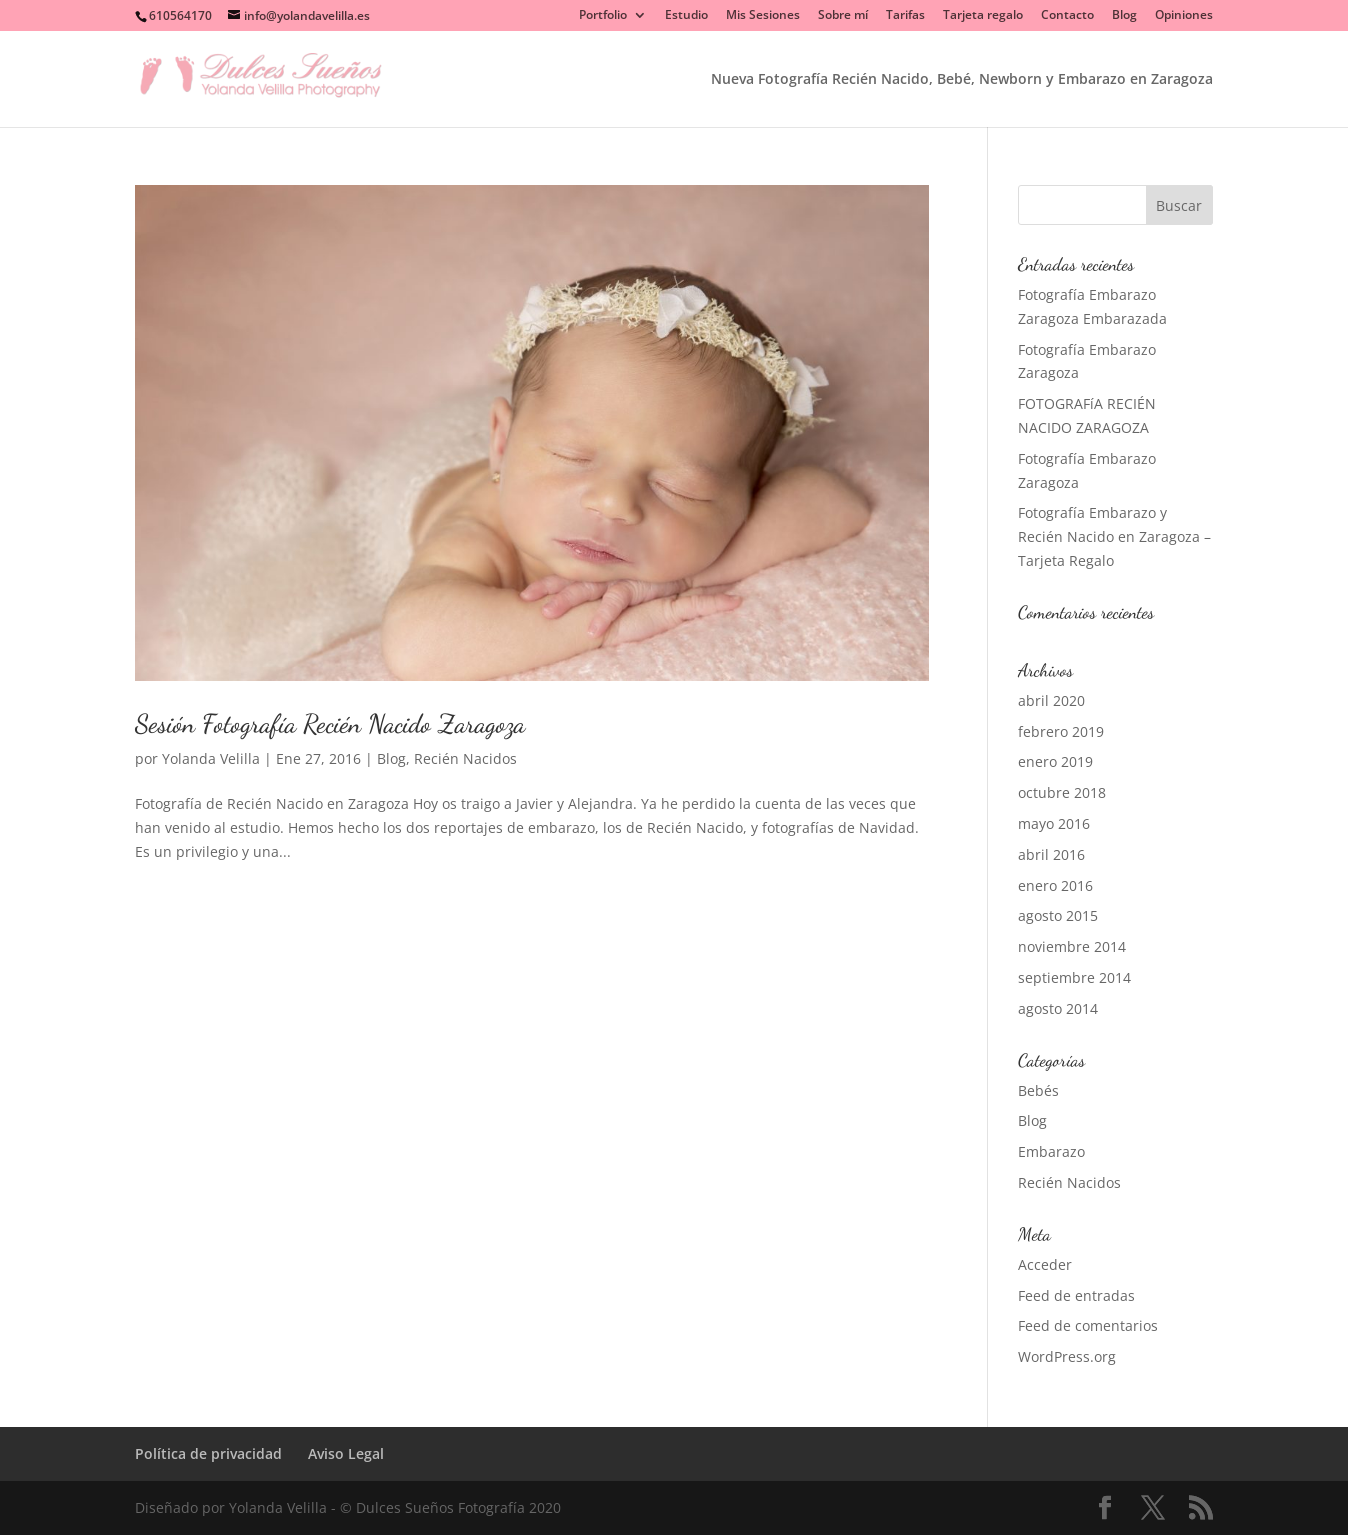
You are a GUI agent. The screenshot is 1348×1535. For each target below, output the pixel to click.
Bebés (1038, 1090)
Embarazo (1051, 1151)
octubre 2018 (1062, 792)
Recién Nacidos (465, 758)
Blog (1124, 16)
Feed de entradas (1076, 1295)
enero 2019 (1055, 761)
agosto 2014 (1058, 1008)
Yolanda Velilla (211, 758)
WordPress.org (1067, 1356)
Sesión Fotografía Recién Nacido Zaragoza (330, 723)
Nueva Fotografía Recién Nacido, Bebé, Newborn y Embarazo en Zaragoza (962, 80)
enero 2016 (1055, 885)
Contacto (1067, 16)
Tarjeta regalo (983, 16)
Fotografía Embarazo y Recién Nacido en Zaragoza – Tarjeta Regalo (1114, 536)
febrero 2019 (1061, 731)
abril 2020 (1051, 700)
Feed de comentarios (1088, 1325)
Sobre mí (843, 16)
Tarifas (905, 16)
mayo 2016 (1054, 823)
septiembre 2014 (1074, 977)
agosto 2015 (1058, 915)
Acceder (1045, 1264)
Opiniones (1184, 16)
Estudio (686, 16)
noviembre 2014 (1072, 946)
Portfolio (603, 16)
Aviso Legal (346, 1453)
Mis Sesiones (763, 16)
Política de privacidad (208, 1453)
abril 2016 (1051, 854)
